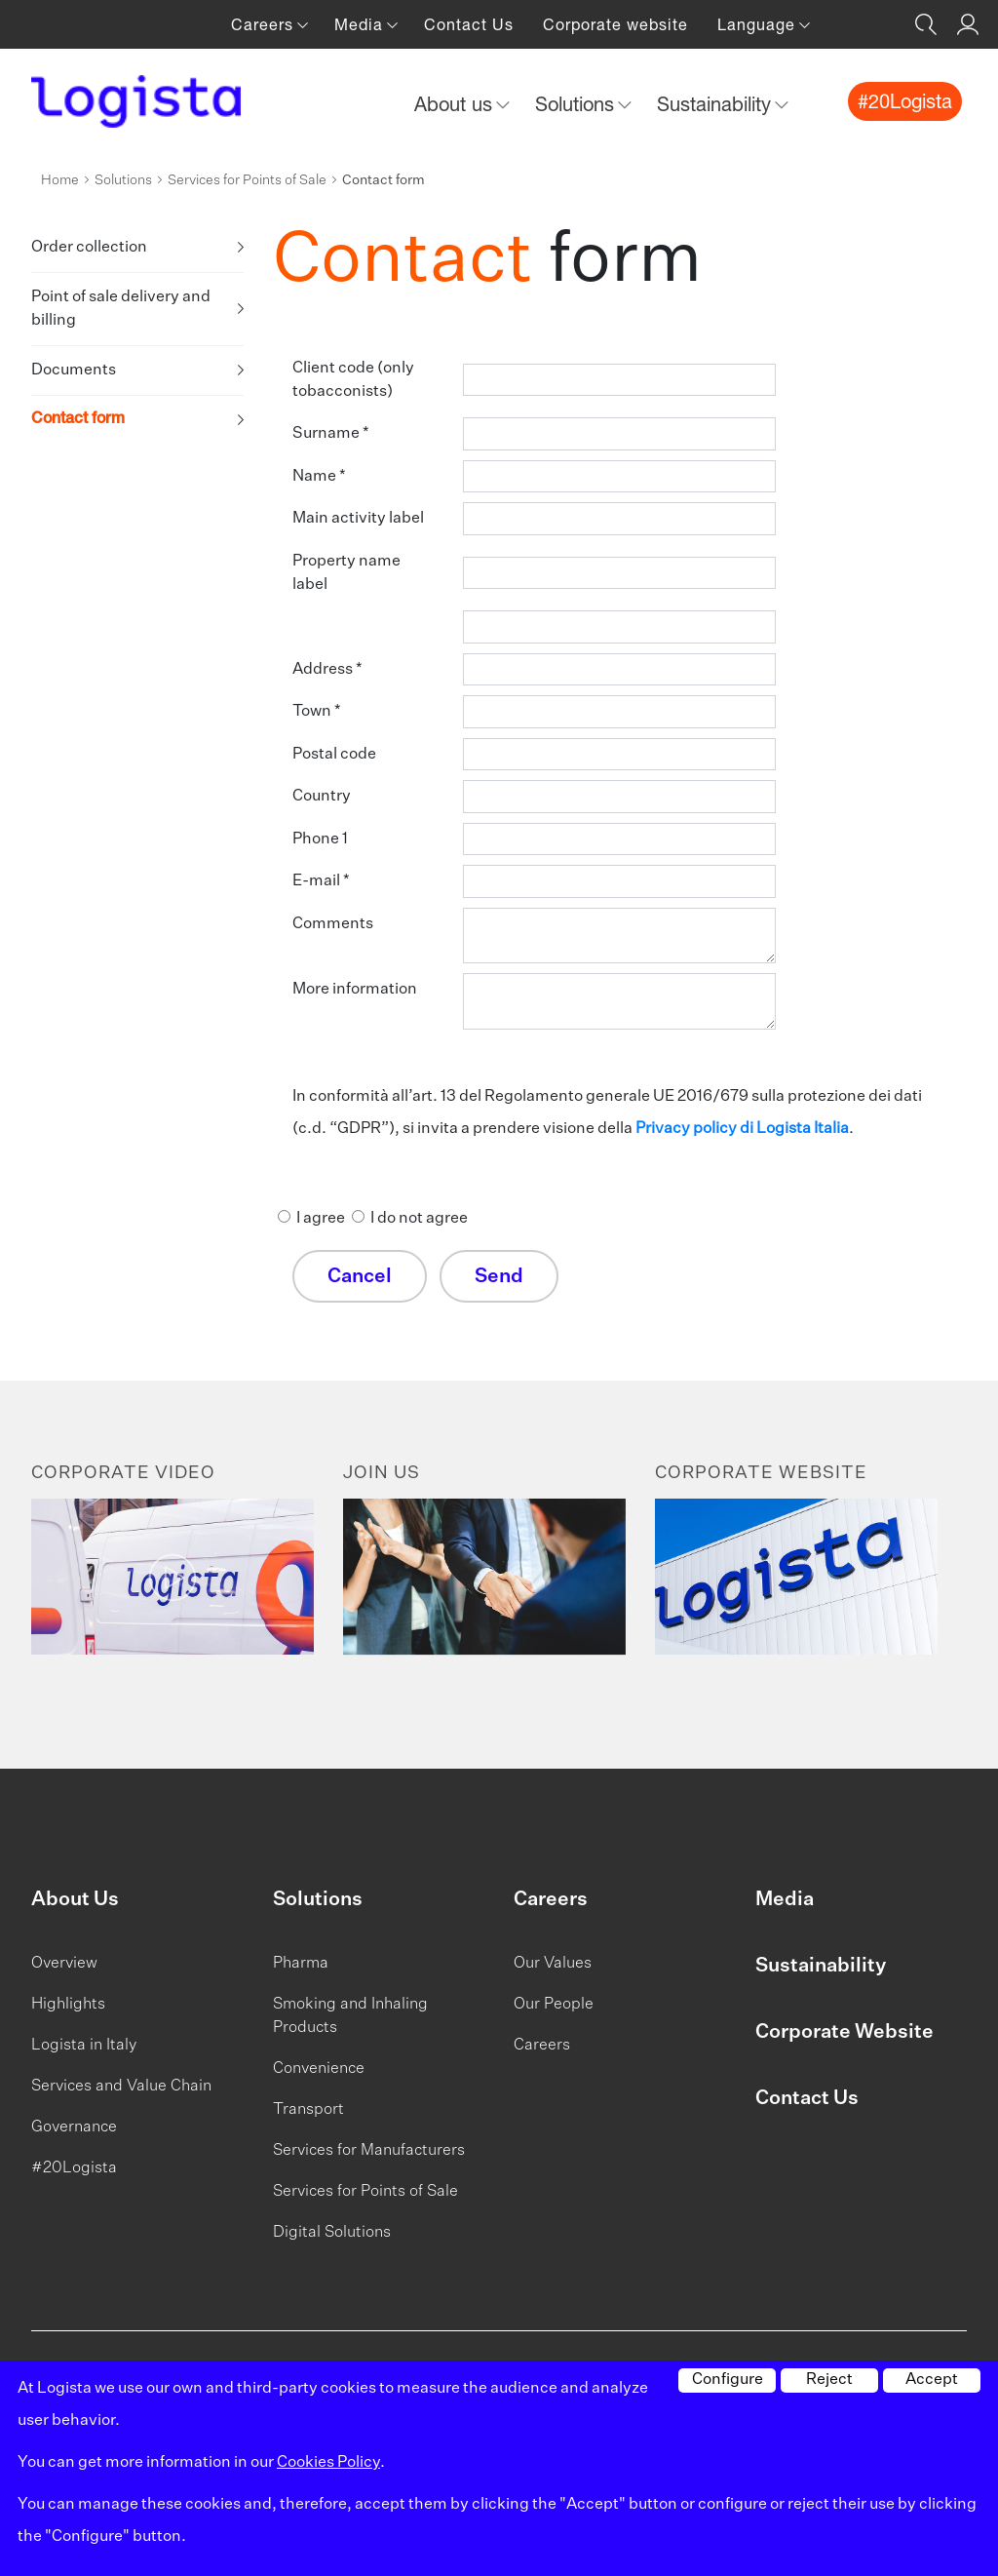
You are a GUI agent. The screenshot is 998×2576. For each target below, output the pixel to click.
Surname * (330, 434)
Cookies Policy (328, 2463)
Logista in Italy (83, 2045)
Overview (64, 1963)
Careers (551, 1899)
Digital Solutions (332, 2233)
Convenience (319, 2069)
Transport (308, 2110)
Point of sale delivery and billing (121, 309)
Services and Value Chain (121, 2086)
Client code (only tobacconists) (353, 380)
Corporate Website (844, 2032)
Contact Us (469, 24)
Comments (332, 924)
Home (60, 180)
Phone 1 (320, 839)
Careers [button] (264, 24)
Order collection (89, 247)
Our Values (553, 1963)
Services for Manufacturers (369, 2151)
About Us (75, 1899)
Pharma (300, 1963)
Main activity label (358, 519)
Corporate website (615, 24)
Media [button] (361, 24)
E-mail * (321, 881)
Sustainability (820, 1965)
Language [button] (758, 24)
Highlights (68, 2004)
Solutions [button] (577, 104)
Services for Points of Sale (247, 180)
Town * (316, 712)
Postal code (334, 754)
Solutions (123, 180)
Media (784, 1899)
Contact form (78, 420)
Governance (74, 2127)
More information (354, 989)
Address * (327, 670)
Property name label (346, 573)
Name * (319, 477)
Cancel (359, 1276)
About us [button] (456, 104)
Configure (727, 2380)
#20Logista (74, 2168)
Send (499, 1276)
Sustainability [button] (717, 104)
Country (321, 796)
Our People (554, 2004)
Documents (73, 370)
